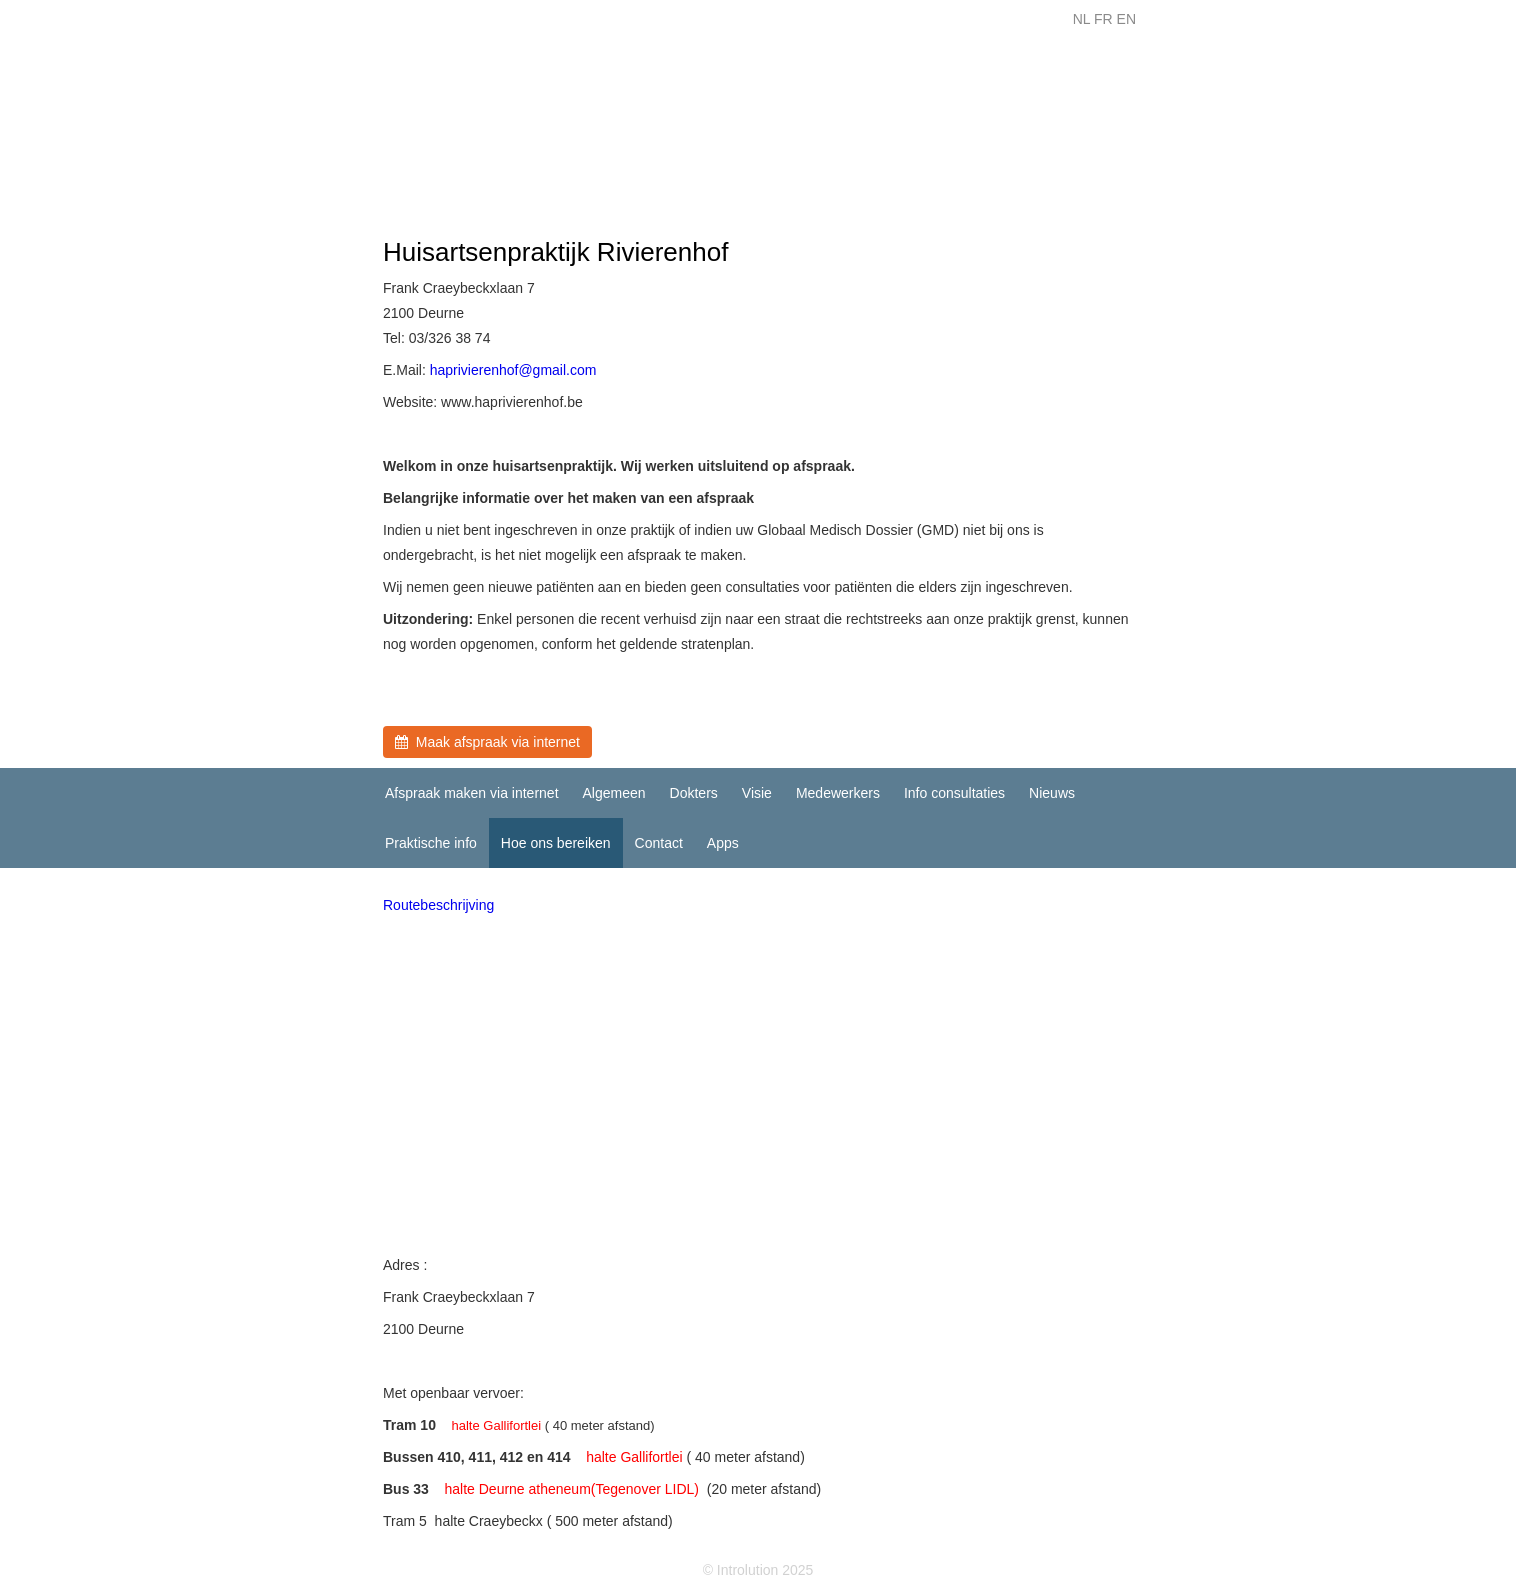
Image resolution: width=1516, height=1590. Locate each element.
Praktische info (431, 843)
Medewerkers (838, 793)
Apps (723, 843)
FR (1103, 19)
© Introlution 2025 (758, 1570)
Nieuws (1052, 793)
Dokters (694, 793)
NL (1081, 19)
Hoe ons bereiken (556, 843)
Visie (757, 793)
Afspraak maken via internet (472, 793)
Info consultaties (954, 793)
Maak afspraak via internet (487, 742)
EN (1126, 19)
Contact (659, 843)
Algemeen (614, 793)
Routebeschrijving (438, 905)
